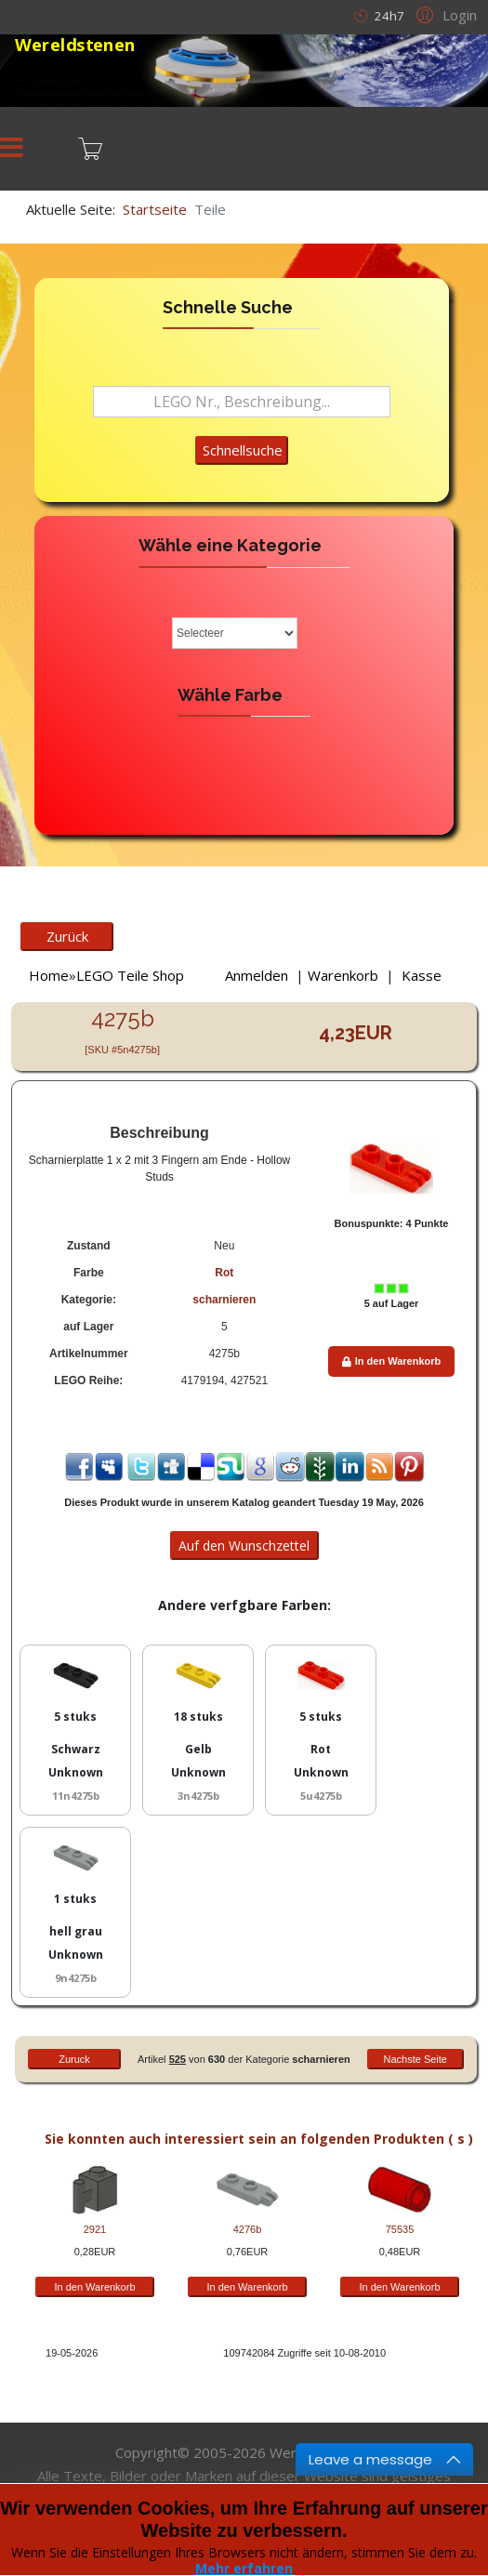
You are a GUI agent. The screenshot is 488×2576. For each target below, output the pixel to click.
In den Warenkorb (392, 1361)
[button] (444, 14)
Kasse (422, 975)
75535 (400, 2229)
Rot (224, 1272)
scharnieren (224, 1299)
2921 (95, 2229)
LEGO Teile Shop (130, 975)
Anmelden (256, 975)
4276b (247, 2229)
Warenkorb (343, 975)
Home (49, 975)
